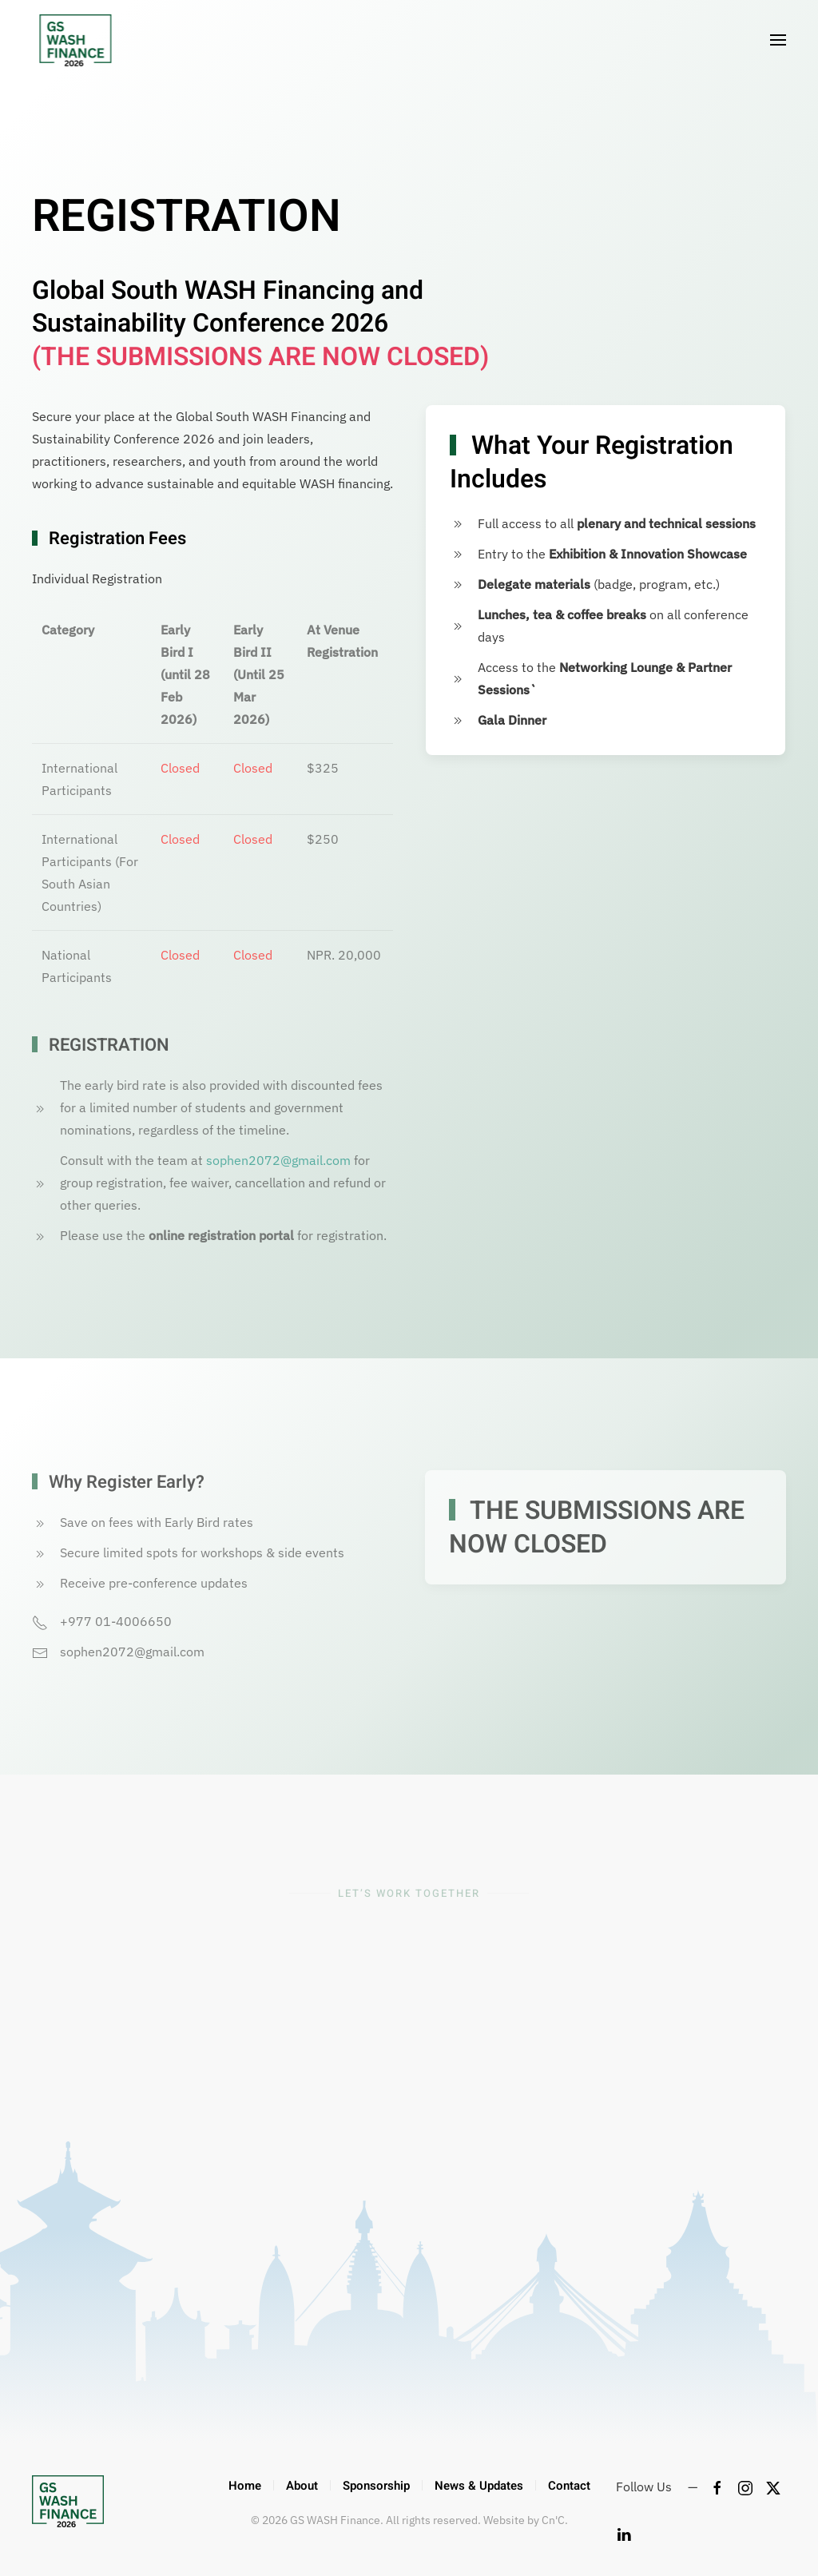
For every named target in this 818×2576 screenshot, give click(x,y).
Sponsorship (376, 2486)
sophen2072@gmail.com (278, 1160)
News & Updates (479, 2486)
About (302, 2486)
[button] (778, 40)
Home (244, 2486)
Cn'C (553, 2520)
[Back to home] (70, 40)
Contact (569, 2486)
